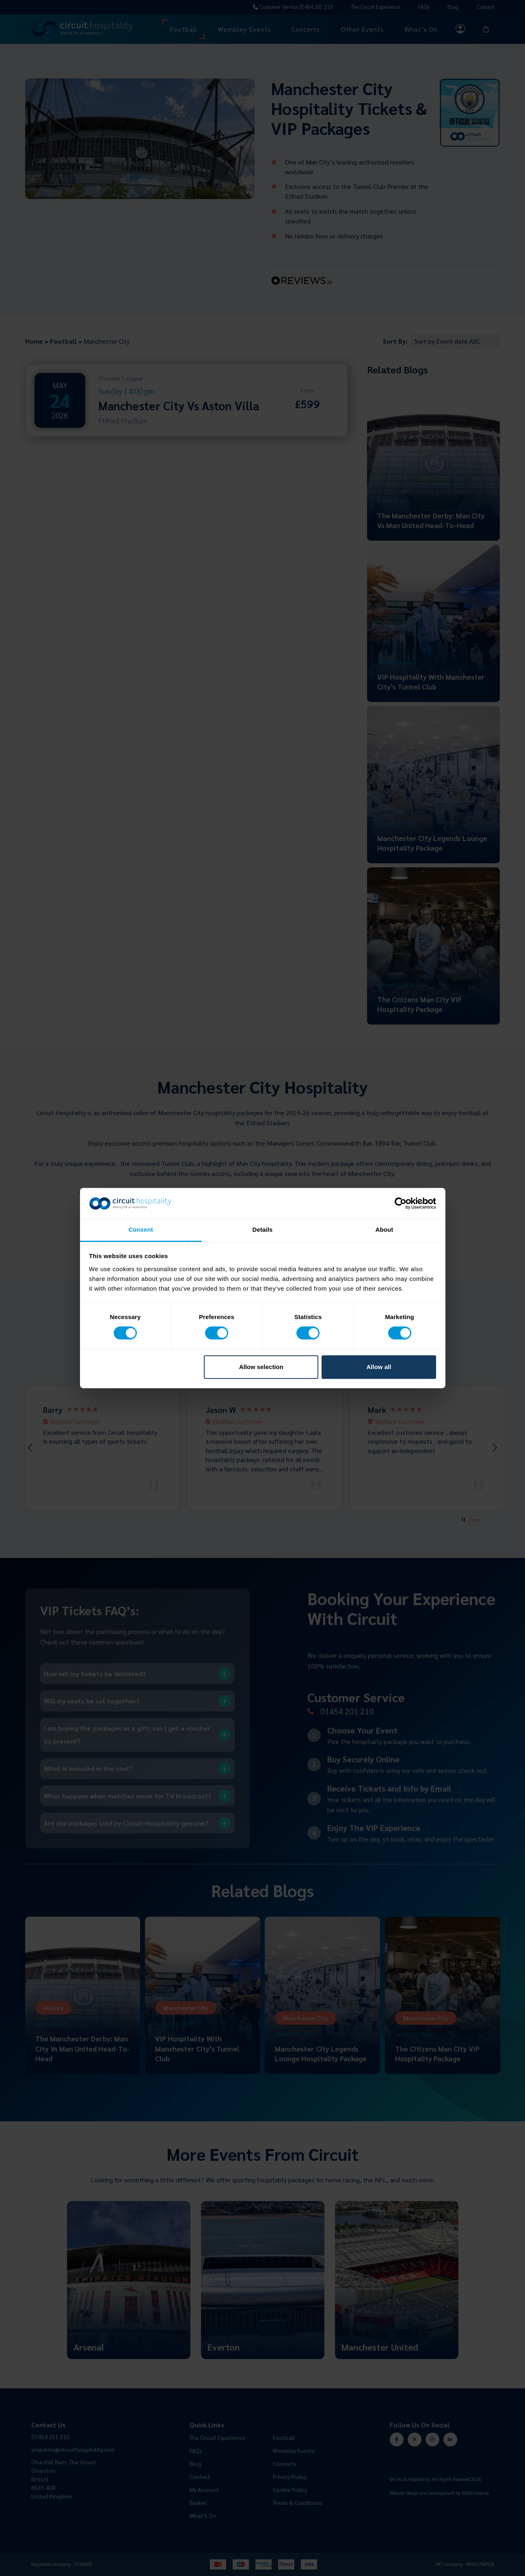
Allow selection (261, 1366)
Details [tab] (263, 1229)
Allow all (379, 1366)
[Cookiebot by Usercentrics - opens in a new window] (400, 1203)
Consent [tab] (140, 1229)
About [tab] (384, 1229)
